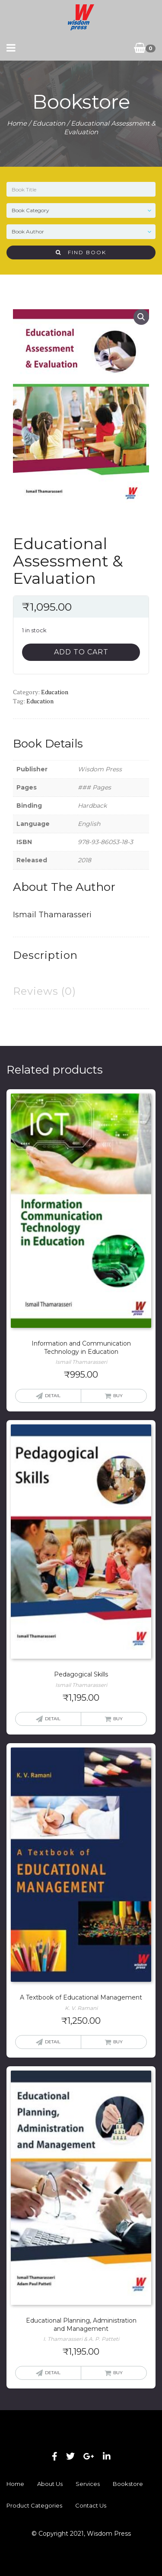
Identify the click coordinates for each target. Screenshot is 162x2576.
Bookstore (128, 2483)
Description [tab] (45, 955)
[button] (141, 317)
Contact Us (90, 2505)
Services (88, 2483)
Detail (52, 1395)
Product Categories (34, 2505)
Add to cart (81, 652)
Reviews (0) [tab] (44, 991)
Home (17, 123)
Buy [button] (118, 1395)
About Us (50, 2483)
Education (48, 123)
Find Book (81, 252)
